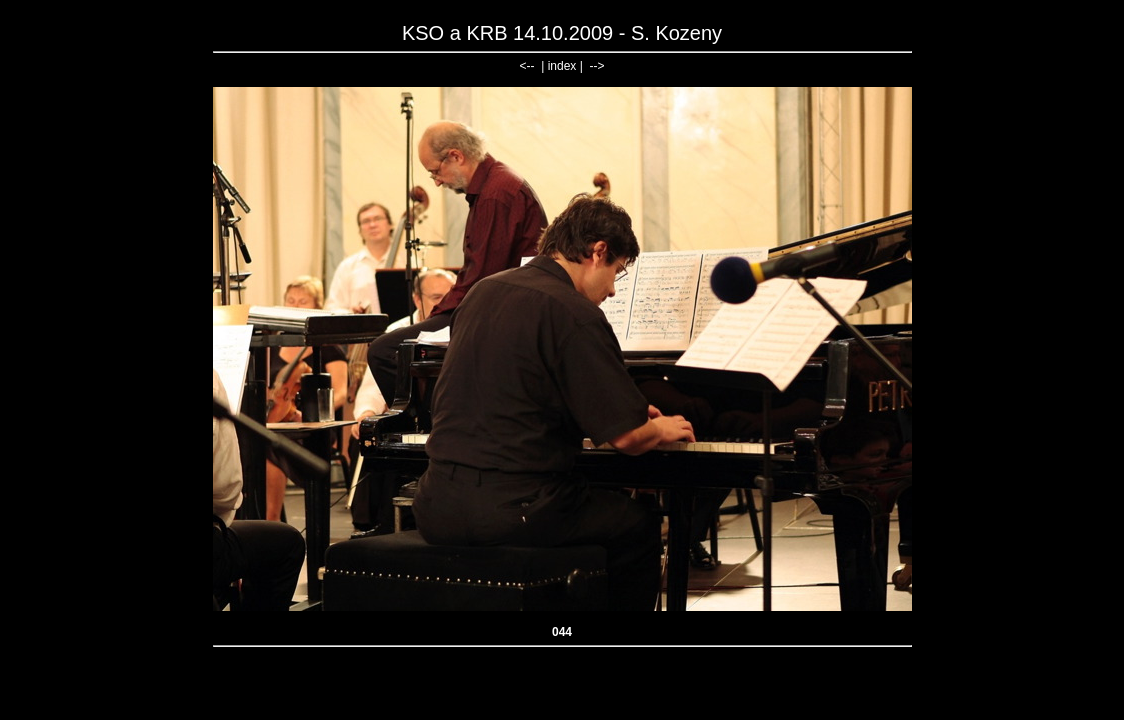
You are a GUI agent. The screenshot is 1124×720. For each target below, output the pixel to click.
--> (596, 66)
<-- (527, 66)
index (562, 66)
